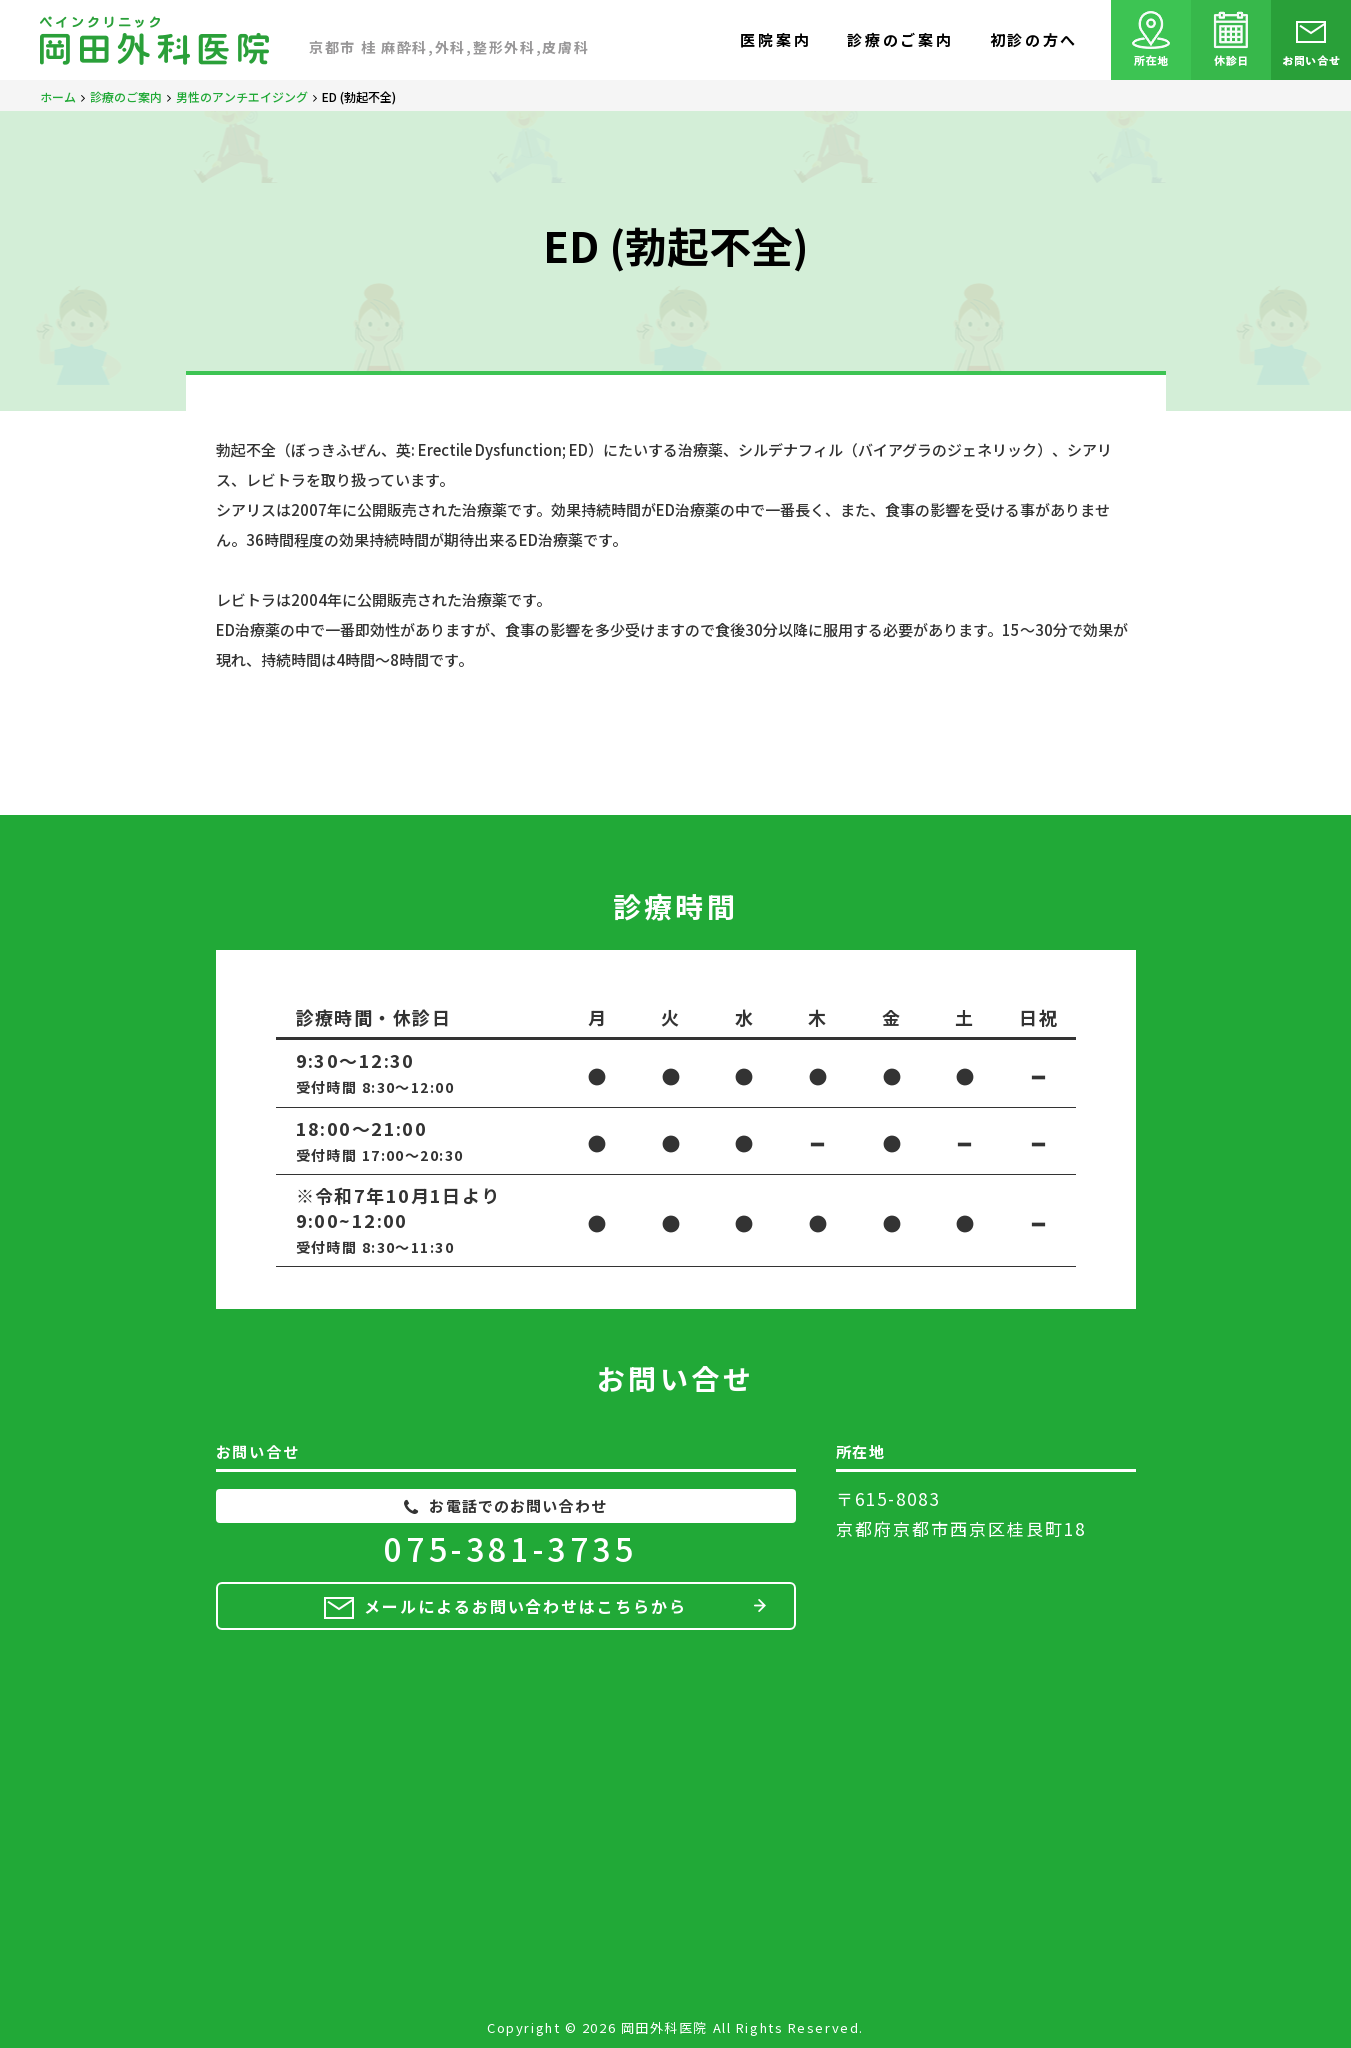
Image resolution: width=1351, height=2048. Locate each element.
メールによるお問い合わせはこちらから (525, 1606)
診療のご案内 (900, 39)
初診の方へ (1034, 39)
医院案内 (775, 39)
